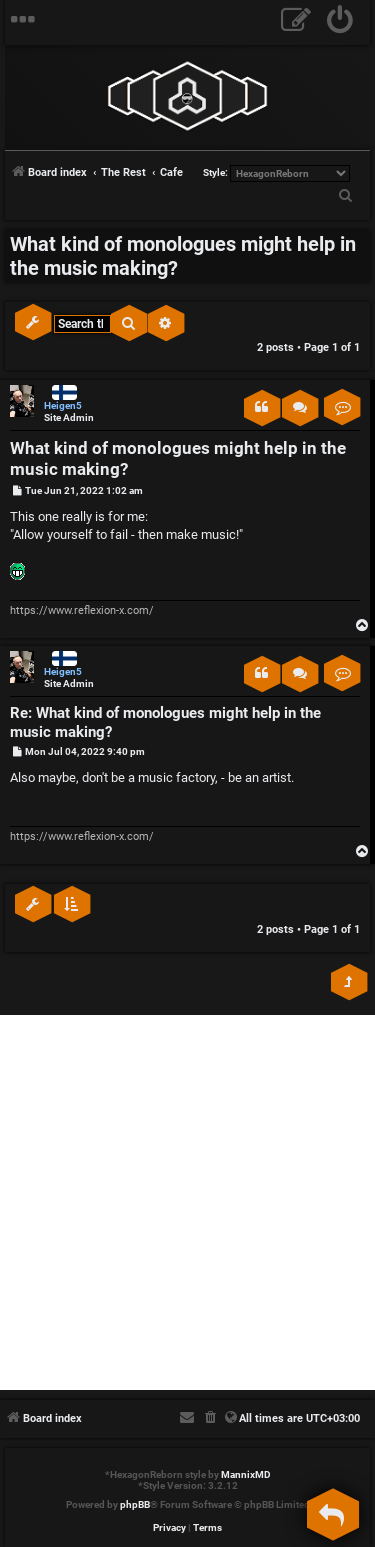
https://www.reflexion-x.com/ (82, 610)
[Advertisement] (187, 1202)
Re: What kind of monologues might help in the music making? (165, 722)
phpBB (135, 1504)
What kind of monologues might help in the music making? (183, 256)
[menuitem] (340, 22)
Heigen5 (63, 405)
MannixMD (246, 1474)
